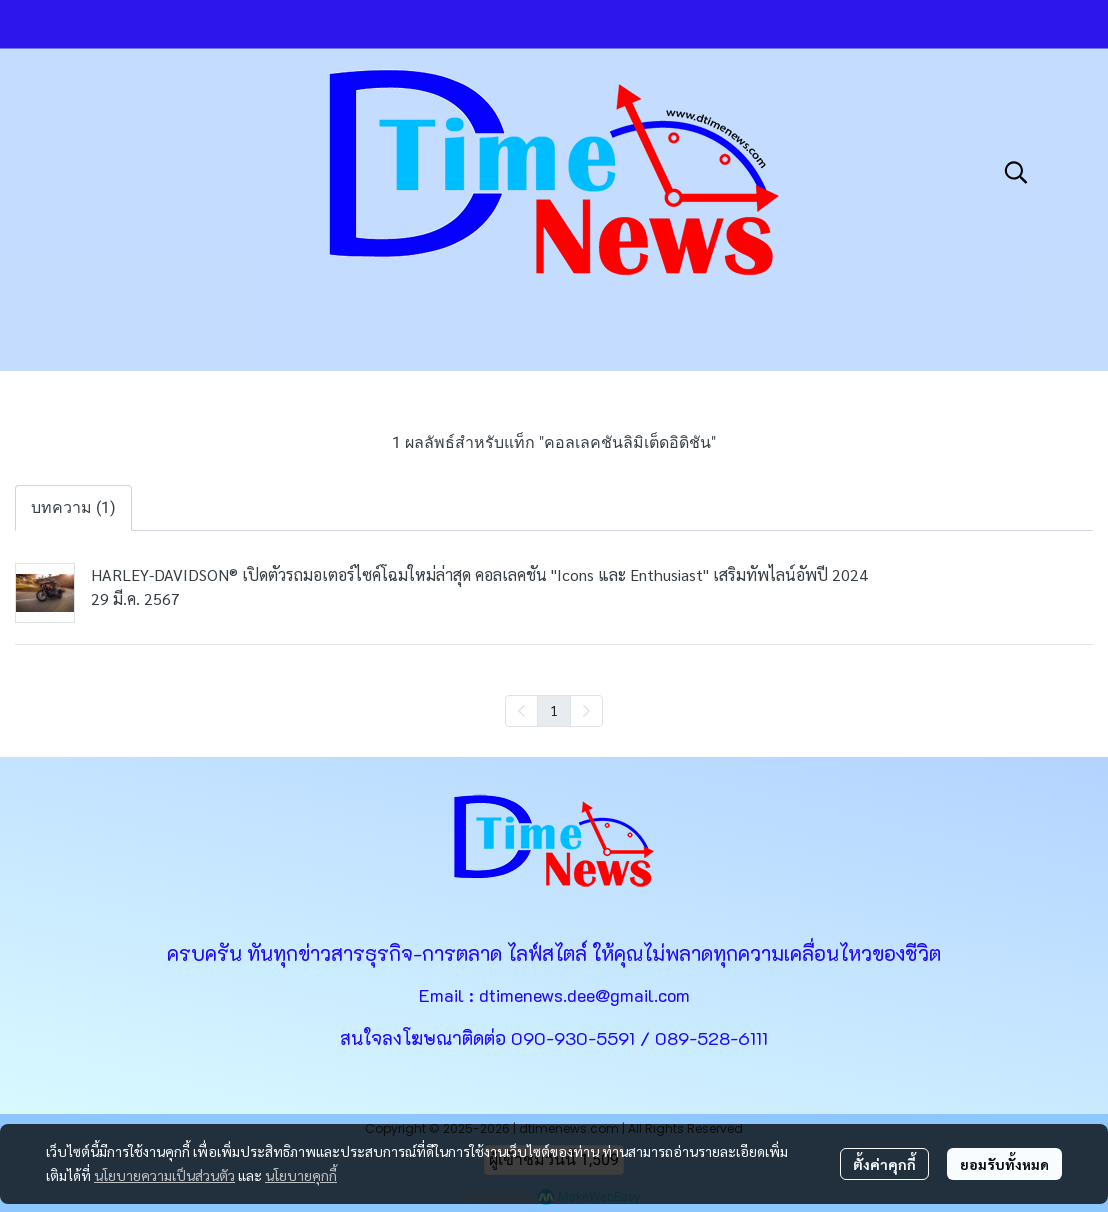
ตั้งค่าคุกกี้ (884, 1164)
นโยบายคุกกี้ (301, 1175)
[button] (1016, 172)
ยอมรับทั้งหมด (1004, 1164)
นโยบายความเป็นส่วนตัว (164, 1175)
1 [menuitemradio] (554, 710)
